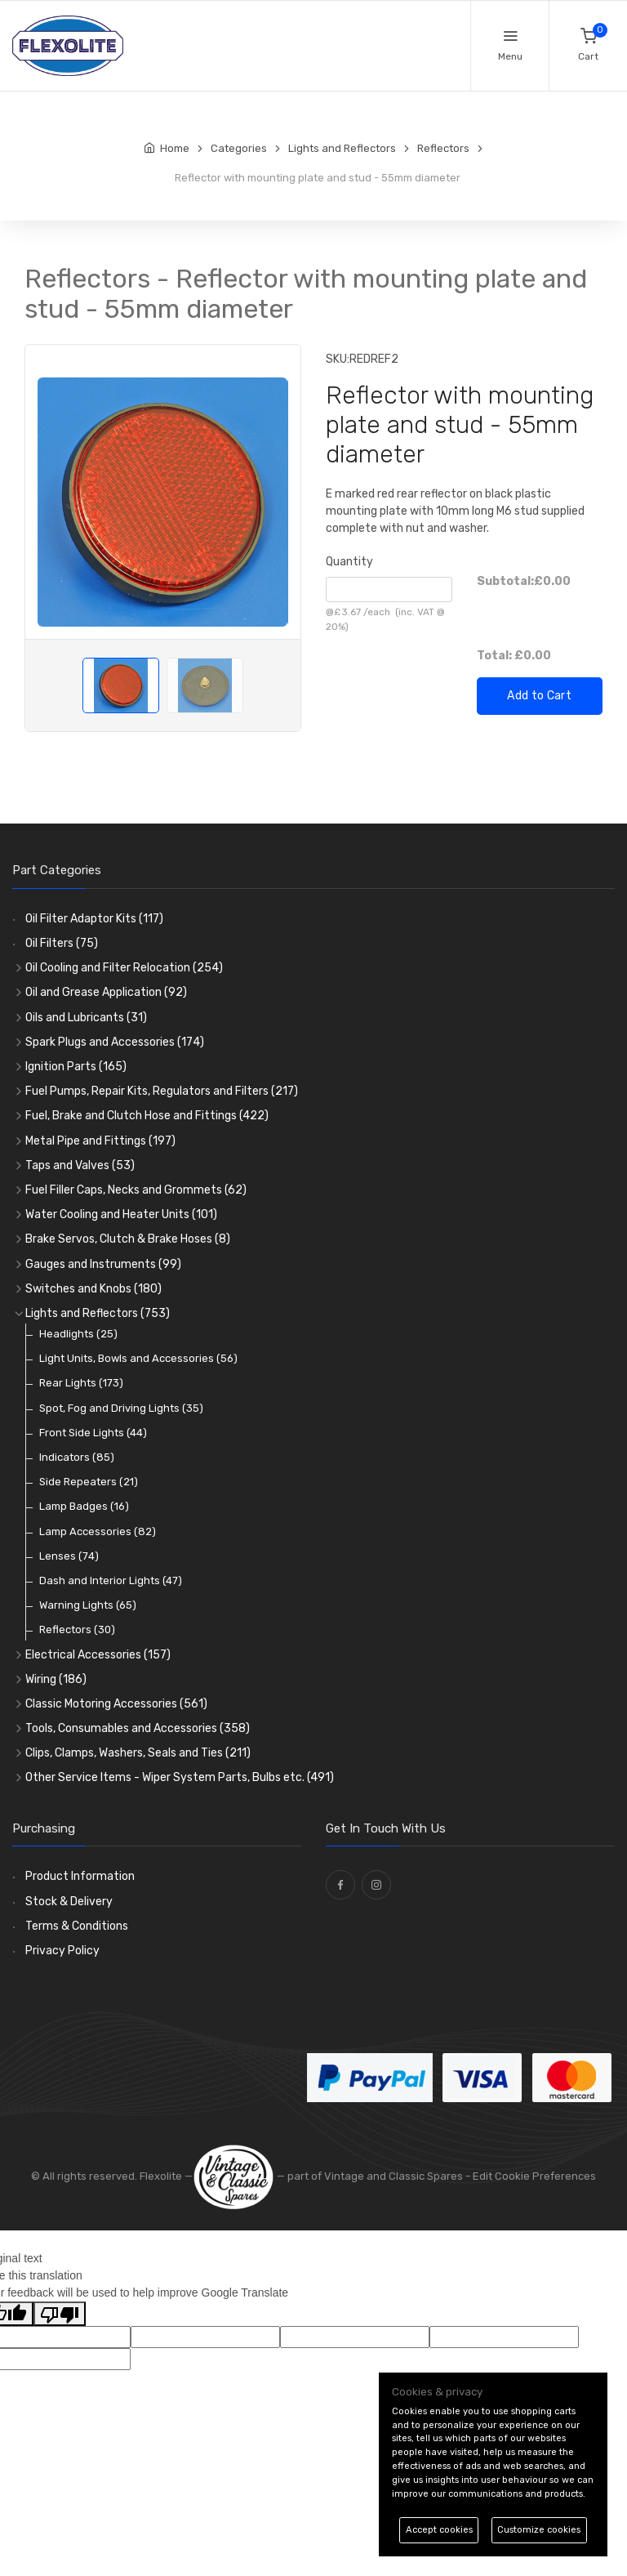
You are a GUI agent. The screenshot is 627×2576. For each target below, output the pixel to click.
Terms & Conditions (76, 1926)
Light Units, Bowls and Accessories (138, 1358)
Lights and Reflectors (97, 1313)
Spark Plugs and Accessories (114, 1042)
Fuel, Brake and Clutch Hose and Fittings (147, 1116)
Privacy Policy (62, 1951)
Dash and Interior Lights (110, 1580)
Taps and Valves (80, 1165)
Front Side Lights (93, 1432)
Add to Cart (539, 696)
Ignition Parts (76, 1067)
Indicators (76, 1457)
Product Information (80, 1876)
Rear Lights (81, 1383)
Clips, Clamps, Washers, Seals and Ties (138, 1753)
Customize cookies (538, 2530)
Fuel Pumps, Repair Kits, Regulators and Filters (161, 1091)
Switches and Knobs (93, 1289)
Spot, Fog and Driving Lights (121, 1408)
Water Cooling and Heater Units (121, 1214)
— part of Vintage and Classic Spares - (333, 2176)
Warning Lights (87, 1605)
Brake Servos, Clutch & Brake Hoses (127, 1239)
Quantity (349, 562)
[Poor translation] (59, 2313)
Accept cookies (439, 2530)
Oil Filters (61, 943)
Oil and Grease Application (106, 992)
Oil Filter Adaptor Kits (94, 919)
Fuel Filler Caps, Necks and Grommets (136, 1190)
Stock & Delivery (69, 1902)
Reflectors (77, 1629)
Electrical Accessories (98, 1655)
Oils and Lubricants (86, 1018)
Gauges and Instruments (103, 1264)
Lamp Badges (84, 1506)
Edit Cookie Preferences (534, 2176)
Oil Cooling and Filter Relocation (124, 968)
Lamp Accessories (97, 1531)
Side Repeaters (88, 1482)
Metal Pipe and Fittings (100, 1141)
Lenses (69, 1556)
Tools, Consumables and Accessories (137, 1728)
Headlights (78, 1334)
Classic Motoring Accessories (116, 1704)
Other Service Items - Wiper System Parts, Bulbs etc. (179, 1777)
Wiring (56, 1679)
